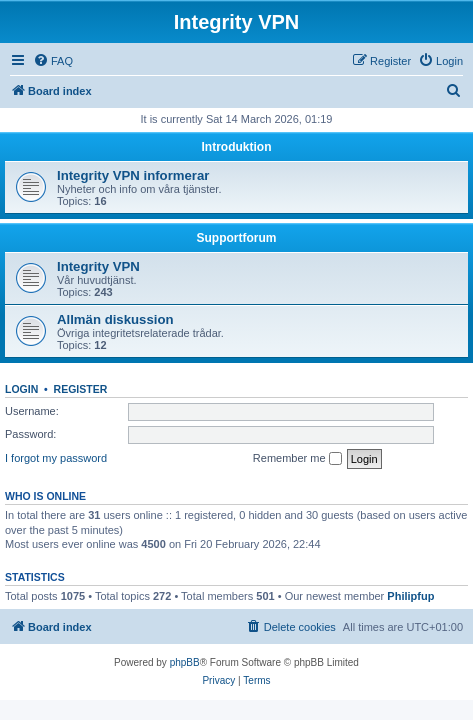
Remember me (297, 459)
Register (81, 389)
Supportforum (237, 238)
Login (21, 389)
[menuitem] (53, 61)
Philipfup (410, 596)
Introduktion (237, 147)
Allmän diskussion (115, 319)
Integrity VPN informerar (133, 175)
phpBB (185, 662)
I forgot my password (56, 458)
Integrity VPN (98, 266)
